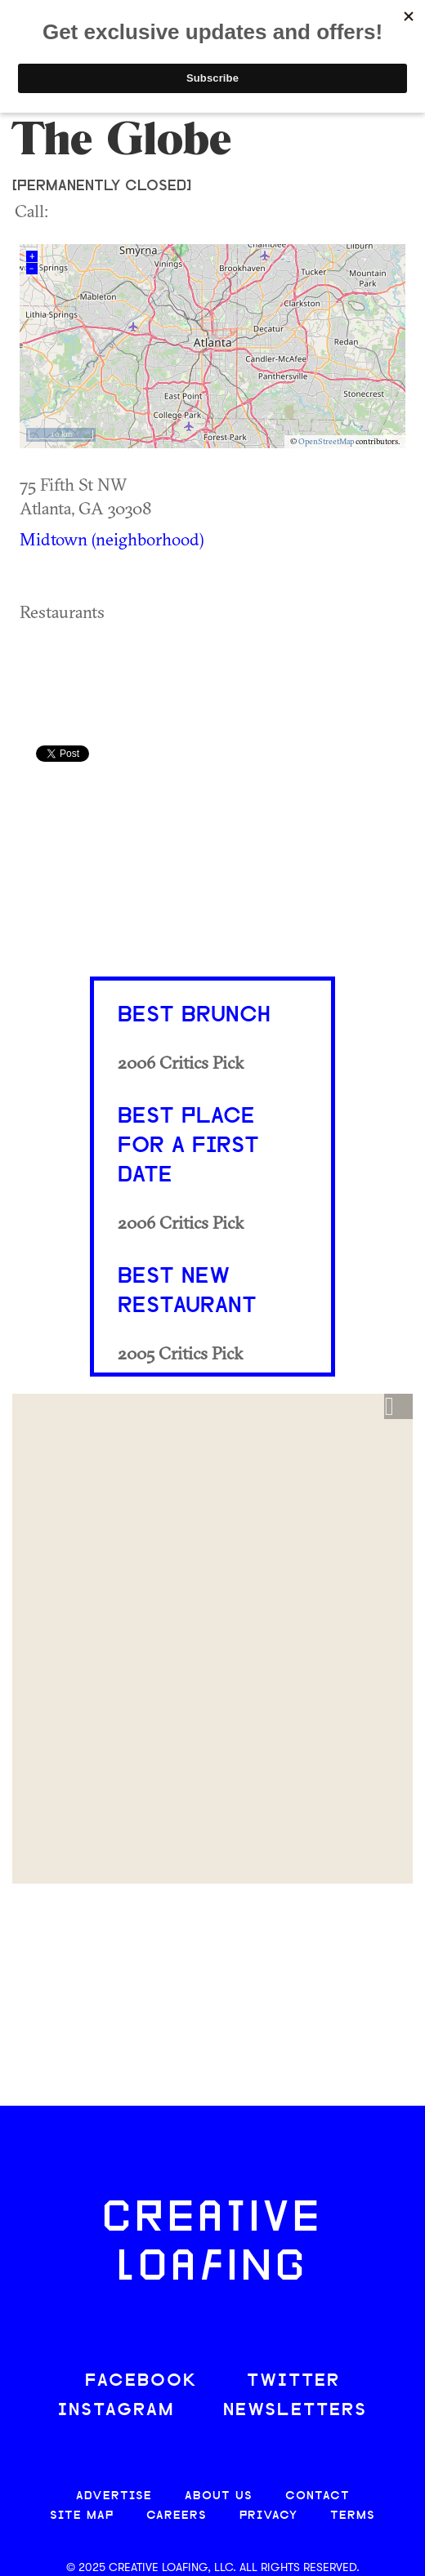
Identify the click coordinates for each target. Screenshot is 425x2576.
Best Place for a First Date (188, 1146)
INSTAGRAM (116, 2410)
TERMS (352, 2516)
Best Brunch (194, 1015)
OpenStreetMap (326, 441)
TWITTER (293, 2381)
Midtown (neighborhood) (112, 538)
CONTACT (317, 2496)
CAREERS (176, 2516)
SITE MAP (82, 2516)
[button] (398, 1407)
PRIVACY (268, 2516)
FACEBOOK (141, 2381)
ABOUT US (219, 2496)
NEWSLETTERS (295, 2410)
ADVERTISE (114, 2496)
